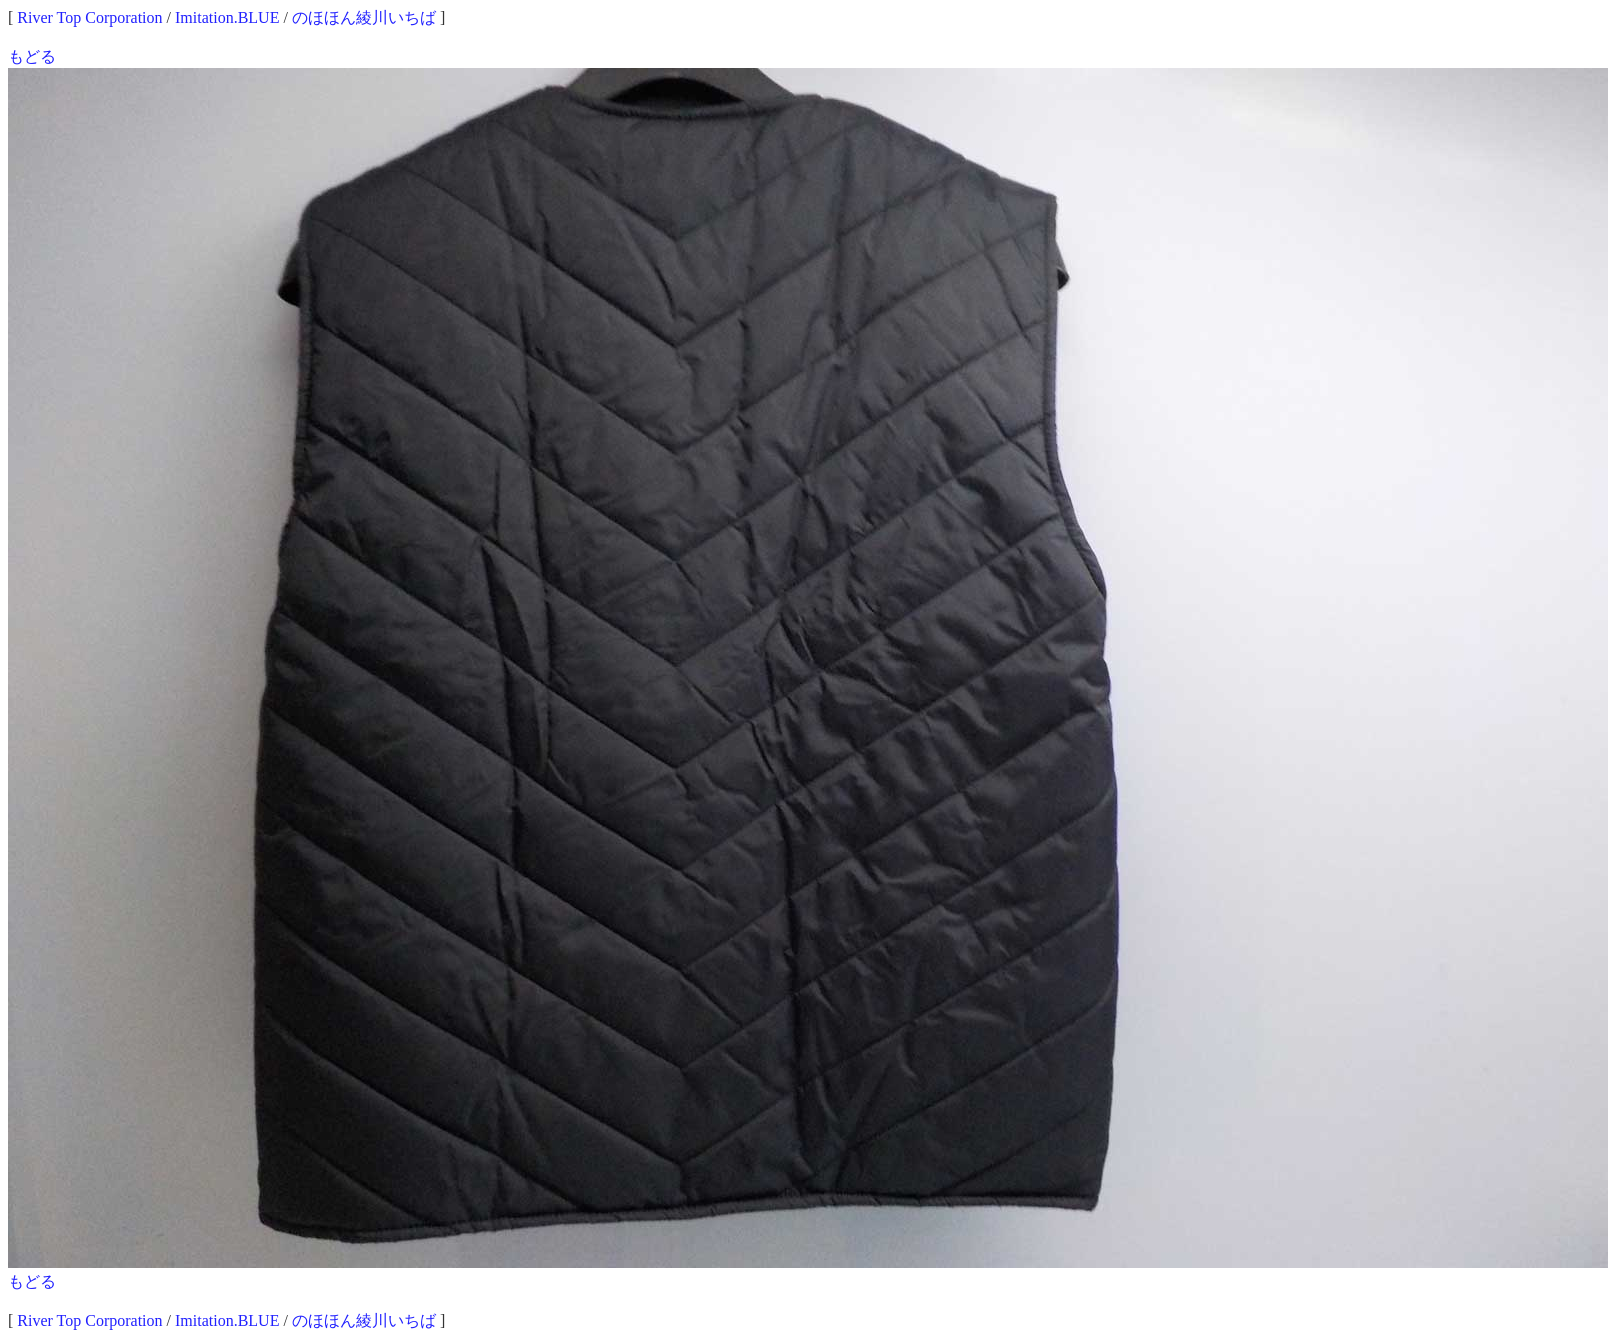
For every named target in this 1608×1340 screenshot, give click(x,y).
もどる (32, 56)
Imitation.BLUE (227, 17)
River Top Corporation (89, 17)
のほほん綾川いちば (364, 17)
